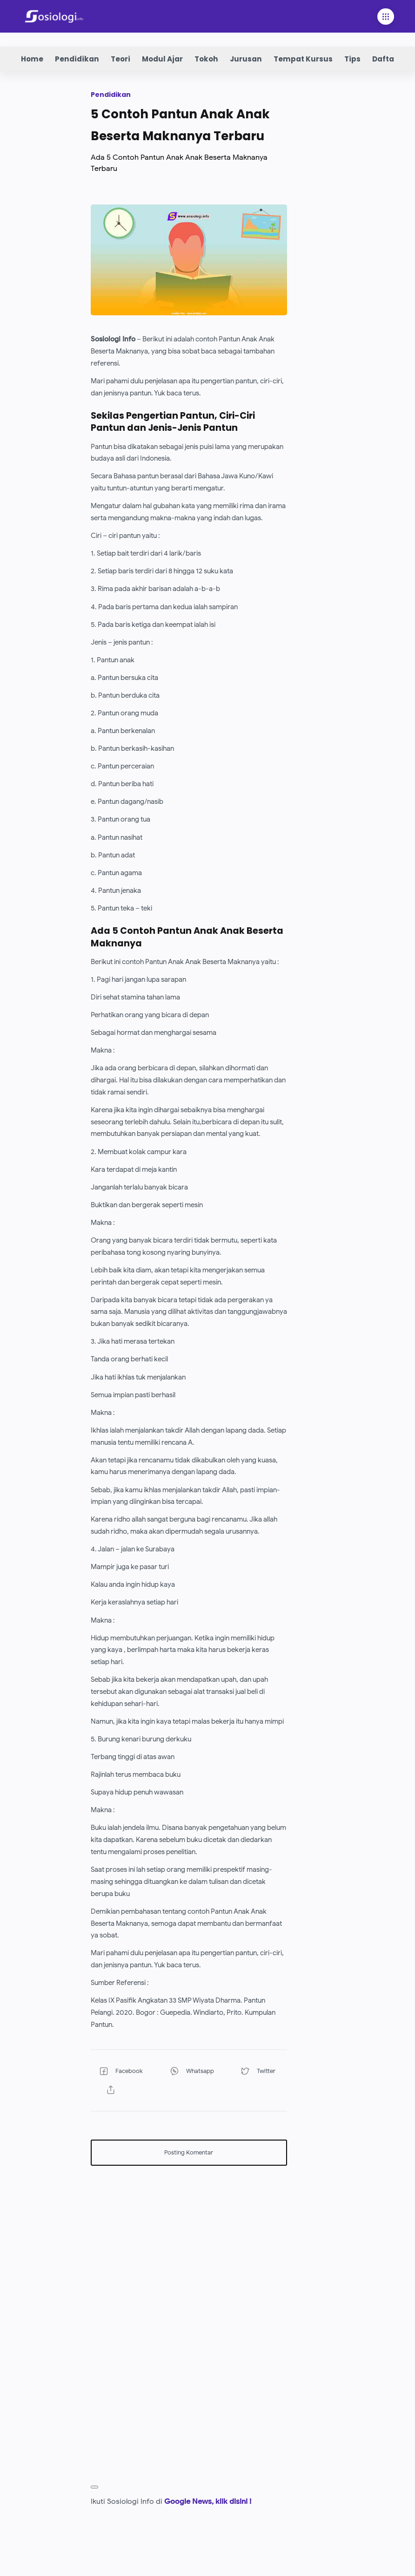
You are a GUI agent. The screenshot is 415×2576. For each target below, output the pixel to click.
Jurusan (246, 59)
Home (32, 59)
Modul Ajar (162, 59)
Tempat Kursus (303, 59)
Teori (120, 59)
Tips (352, 59)
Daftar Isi (390, 59)
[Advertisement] (189, 2238)
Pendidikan (77, 59)
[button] (122, 2071)
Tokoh (206, 59)
